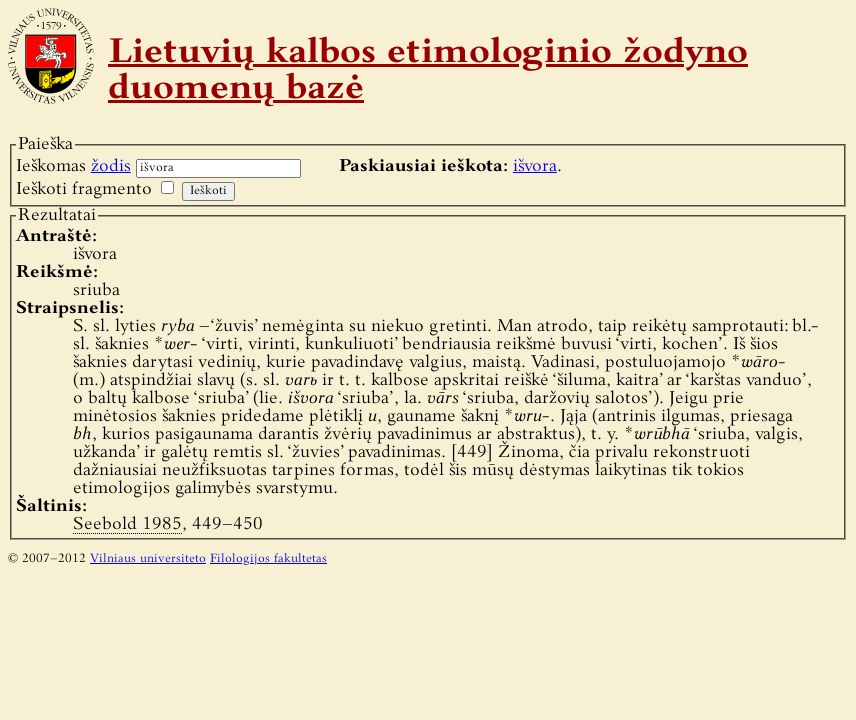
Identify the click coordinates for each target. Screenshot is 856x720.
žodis (111, 166)
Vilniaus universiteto (148, 559)
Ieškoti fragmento (84, 189)
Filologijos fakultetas (268, 559)
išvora (535, 166)
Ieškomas (73, 166)
